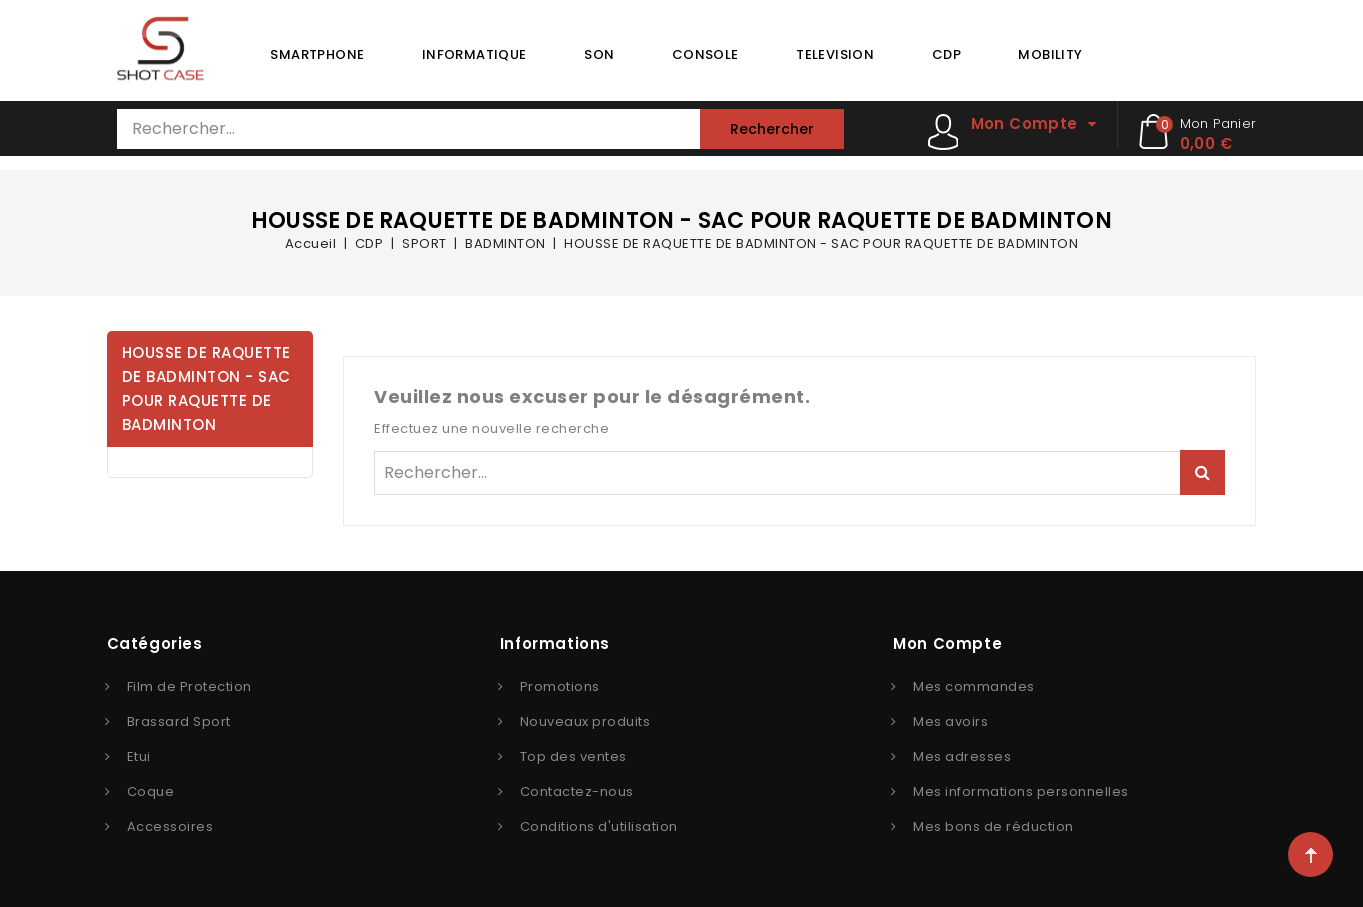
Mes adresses (962, 756)
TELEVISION (835, 54)
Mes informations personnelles (1021, 791)
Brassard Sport (179, 721)
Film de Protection (189, 686)
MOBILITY (1050, 54)
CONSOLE (705, 54)
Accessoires (170, 826)
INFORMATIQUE (474, 54)
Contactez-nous (577, 791)
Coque (151, 791)
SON (599, 54)
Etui (139, 756)
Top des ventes (573, 756)
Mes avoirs (950, 721)
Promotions (560, 686)
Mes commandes (974, 686)
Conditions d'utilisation (599, 826)
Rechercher (772, 129)
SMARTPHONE (317, 54)
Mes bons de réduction (993, 826)
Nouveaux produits (585, 721)
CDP (946, 54)
